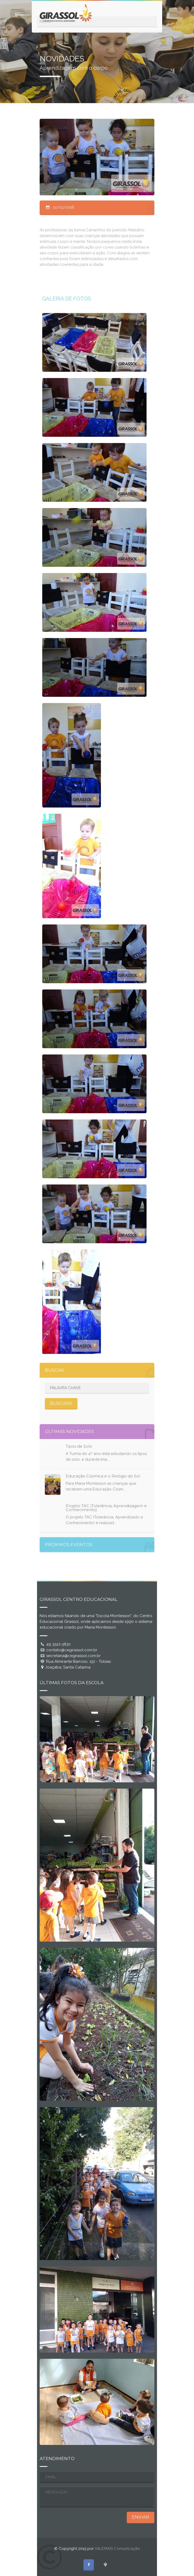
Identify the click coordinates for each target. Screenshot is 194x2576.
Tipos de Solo (79, 1446)
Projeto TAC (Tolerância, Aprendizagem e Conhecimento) (106, 1507)
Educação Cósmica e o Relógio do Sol (103, 1475)
